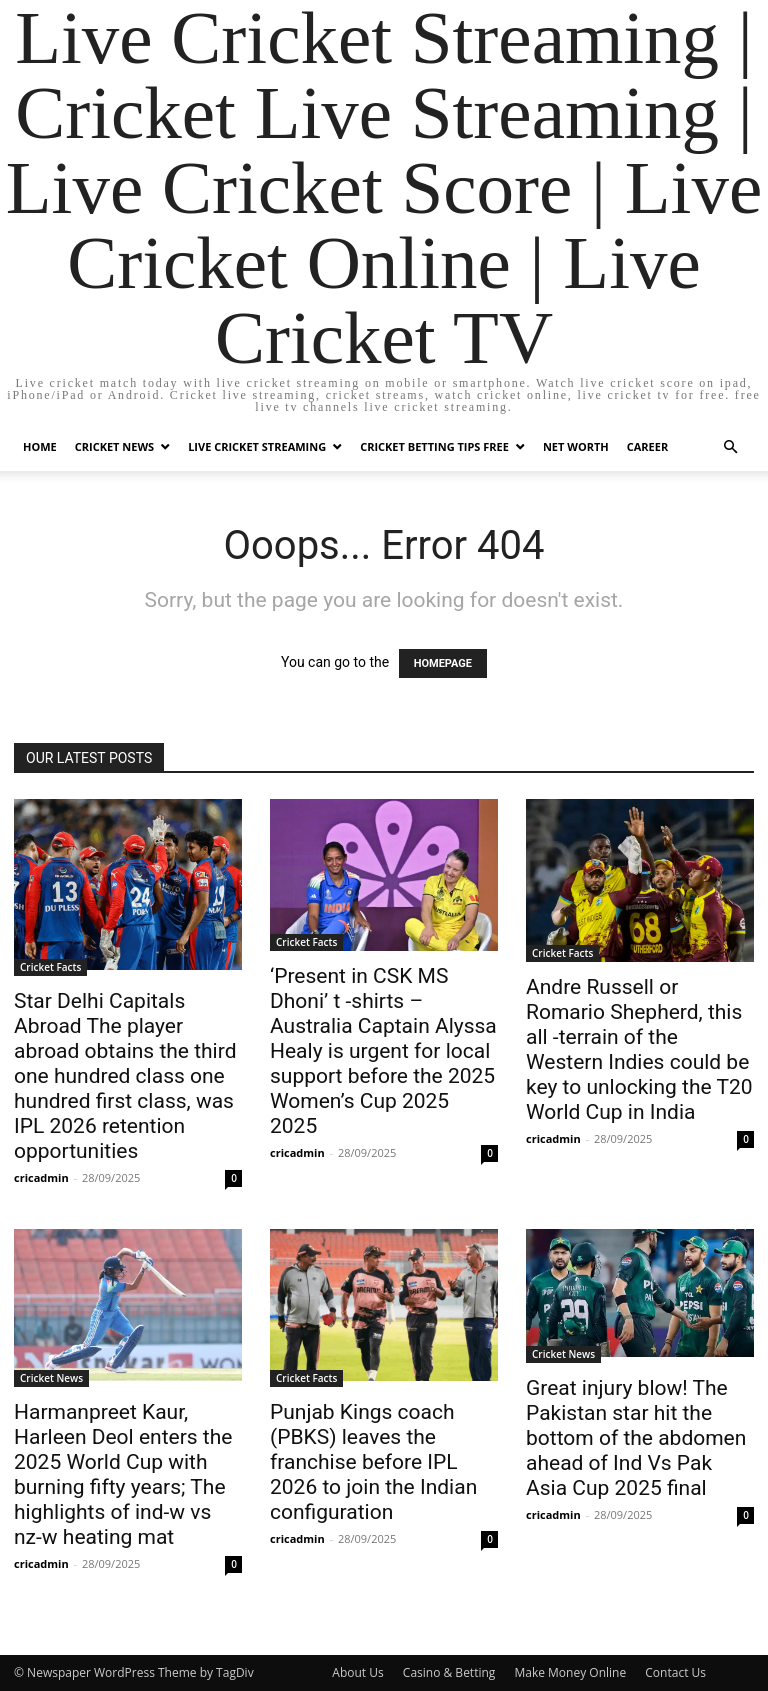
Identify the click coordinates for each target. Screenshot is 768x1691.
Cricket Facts (50, 967)
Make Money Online (570, 1672)
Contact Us (675, 1672)
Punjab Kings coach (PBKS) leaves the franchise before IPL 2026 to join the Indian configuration (373, 1462)
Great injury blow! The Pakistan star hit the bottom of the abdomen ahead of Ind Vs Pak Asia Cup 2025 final (636, 1438)
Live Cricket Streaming (257, 446)
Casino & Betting (449, 1672)
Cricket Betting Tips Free (434, 446)
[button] (730, 447)
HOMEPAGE (443, 663)
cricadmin (41, 1177)
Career (647, 446)
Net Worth (576, 446)
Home (40, 446)
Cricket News (114, 446)
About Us (357, 1672)
